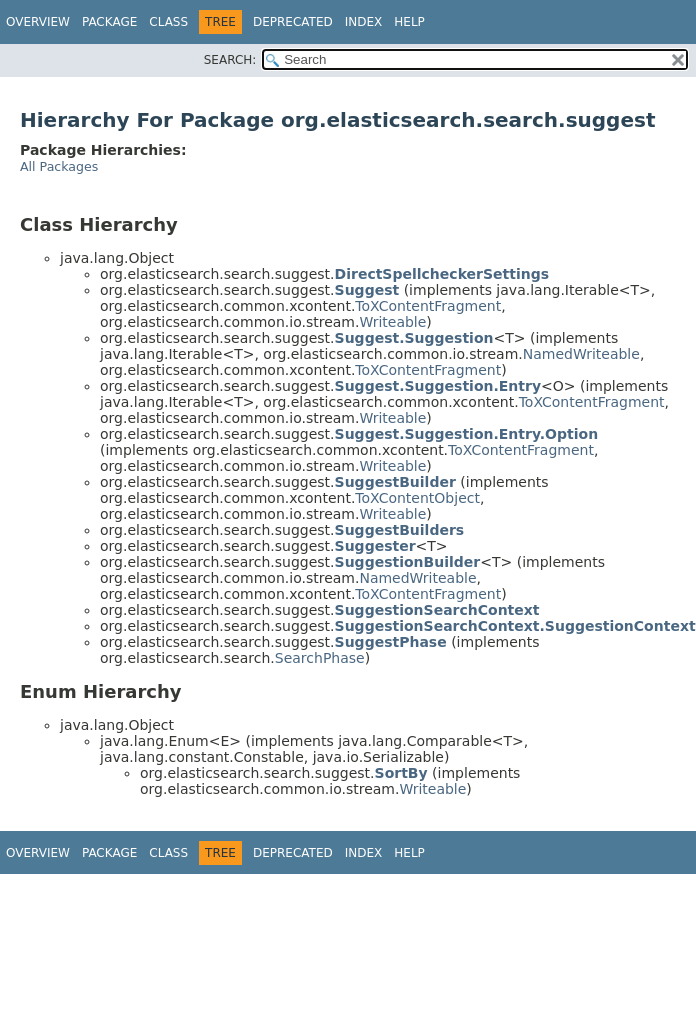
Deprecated (293, 22)
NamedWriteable (581, 354)
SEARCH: (230, 60)
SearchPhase (320, 658)
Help (409, 22)
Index (364, 22)
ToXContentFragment (428, 306)
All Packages (59, 166)
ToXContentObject (417, 498)
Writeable (392, 322)
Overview (38, 22)
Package (109, 22)
